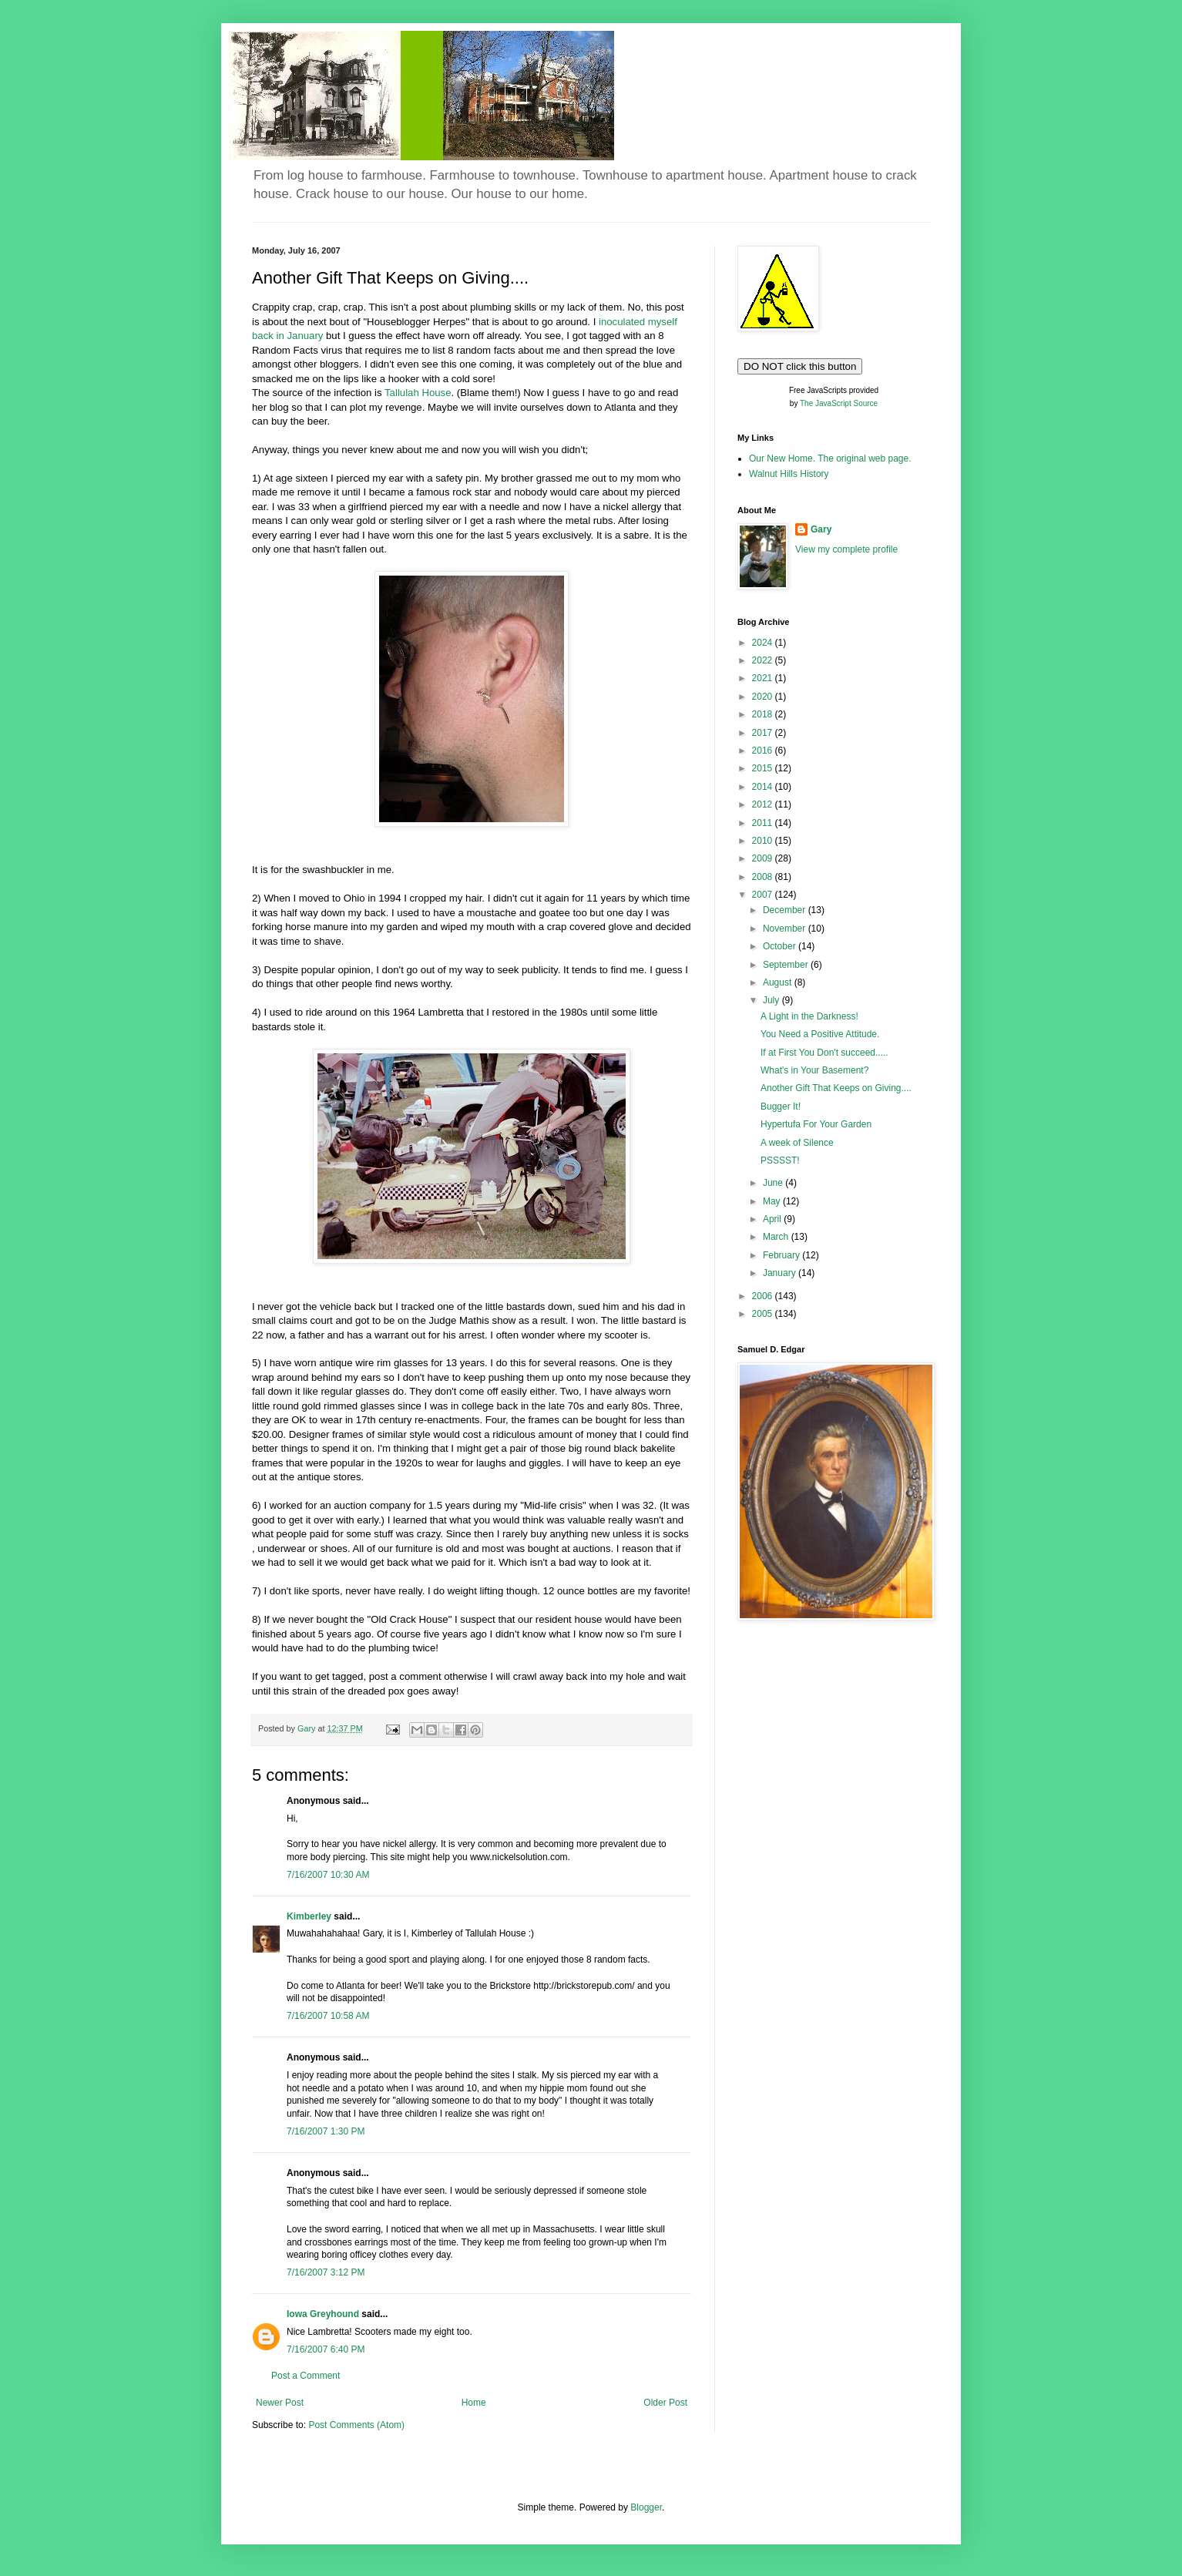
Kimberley (309, 1916)
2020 (763, 696)
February (782, 1255)
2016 (763, 750)
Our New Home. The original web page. (830, 458)
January (780, 1273)
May (773, 1201)
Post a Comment (305, 2375)
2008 (763, 877)
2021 (763, 678)
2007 (763, 894)
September (787, 964)
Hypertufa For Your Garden (816, 1124)
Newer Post (280, 2402)
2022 (763, 660)
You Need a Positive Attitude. (820, 1034)
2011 (763, 823)
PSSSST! (780, 1160)
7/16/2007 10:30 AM (328, 1874)
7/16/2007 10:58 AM (328, 2015)
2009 (763, 858)
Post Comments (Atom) (356, 2425)
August (778, 982)
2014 (763, 786)
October (780, 946)
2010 (763, 840)
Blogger (646, 2507)
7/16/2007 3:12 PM (325, 2272)
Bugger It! (781, 1106)
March (777, 1236)
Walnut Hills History (789, 474)
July (772, 1000)
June (774, 1182)
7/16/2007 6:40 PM (325, 2349)
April (773, 1219)
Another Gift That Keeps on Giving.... (836, 1088)
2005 (763, 1313)
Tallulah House (418, 392)
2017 (763, 732)
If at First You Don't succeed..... (824, 1052)
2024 (763, 642)
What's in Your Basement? (814, 1070)
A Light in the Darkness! (809, 1016)
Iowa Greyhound (323, 2314)
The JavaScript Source (839, 403)
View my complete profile (846, 549)
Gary (821, 529)
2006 (763, 1296)
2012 (763, 804)
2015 (763, 768)
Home (474, 2402)
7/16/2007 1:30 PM (325, 2131)
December (785, 910)
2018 (763, 714)
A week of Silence (797, 1142)
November (785, 928)
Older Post (665, 2402)
